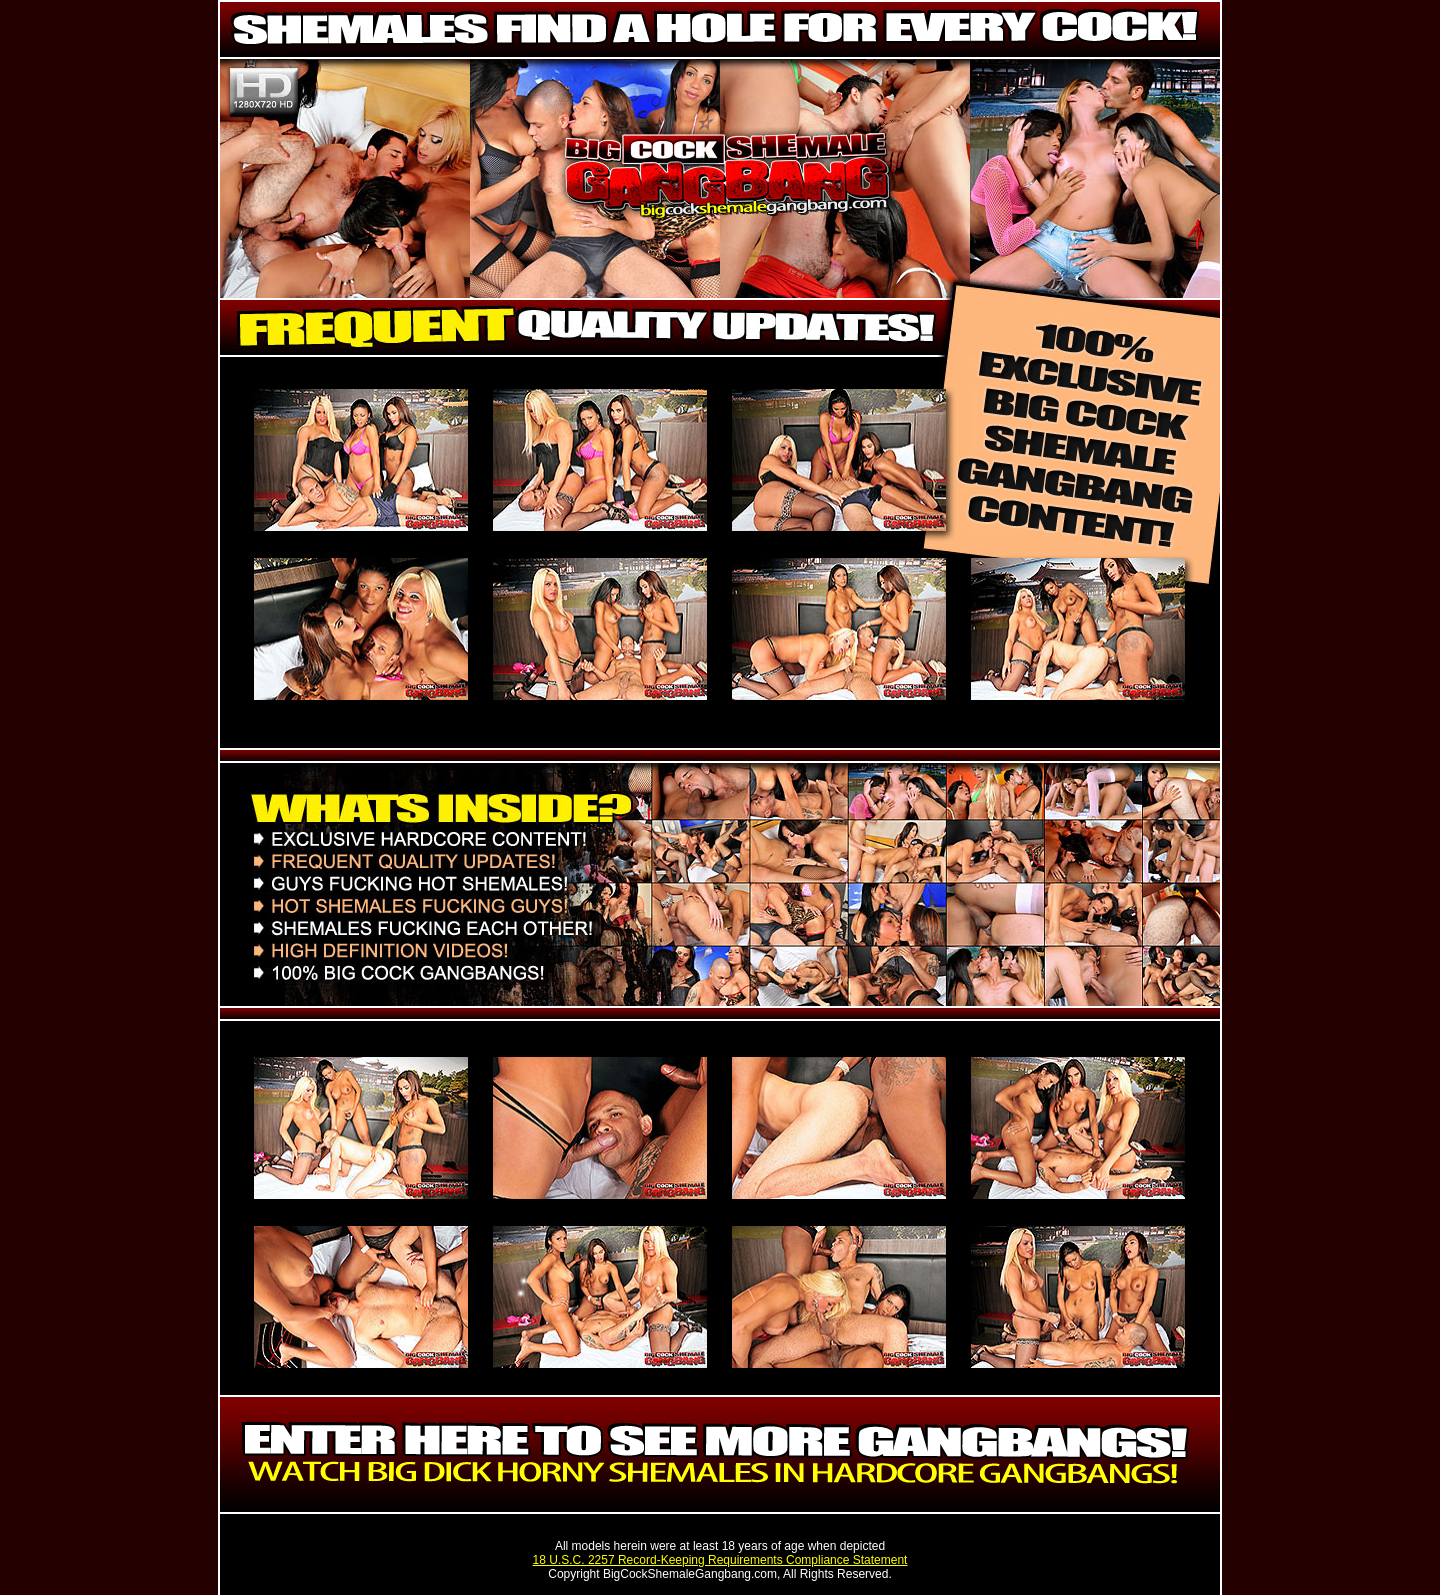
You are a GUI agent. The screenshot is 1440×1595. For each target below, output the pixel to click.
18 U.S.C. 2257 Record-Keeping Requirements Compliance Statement (720, 1560)
